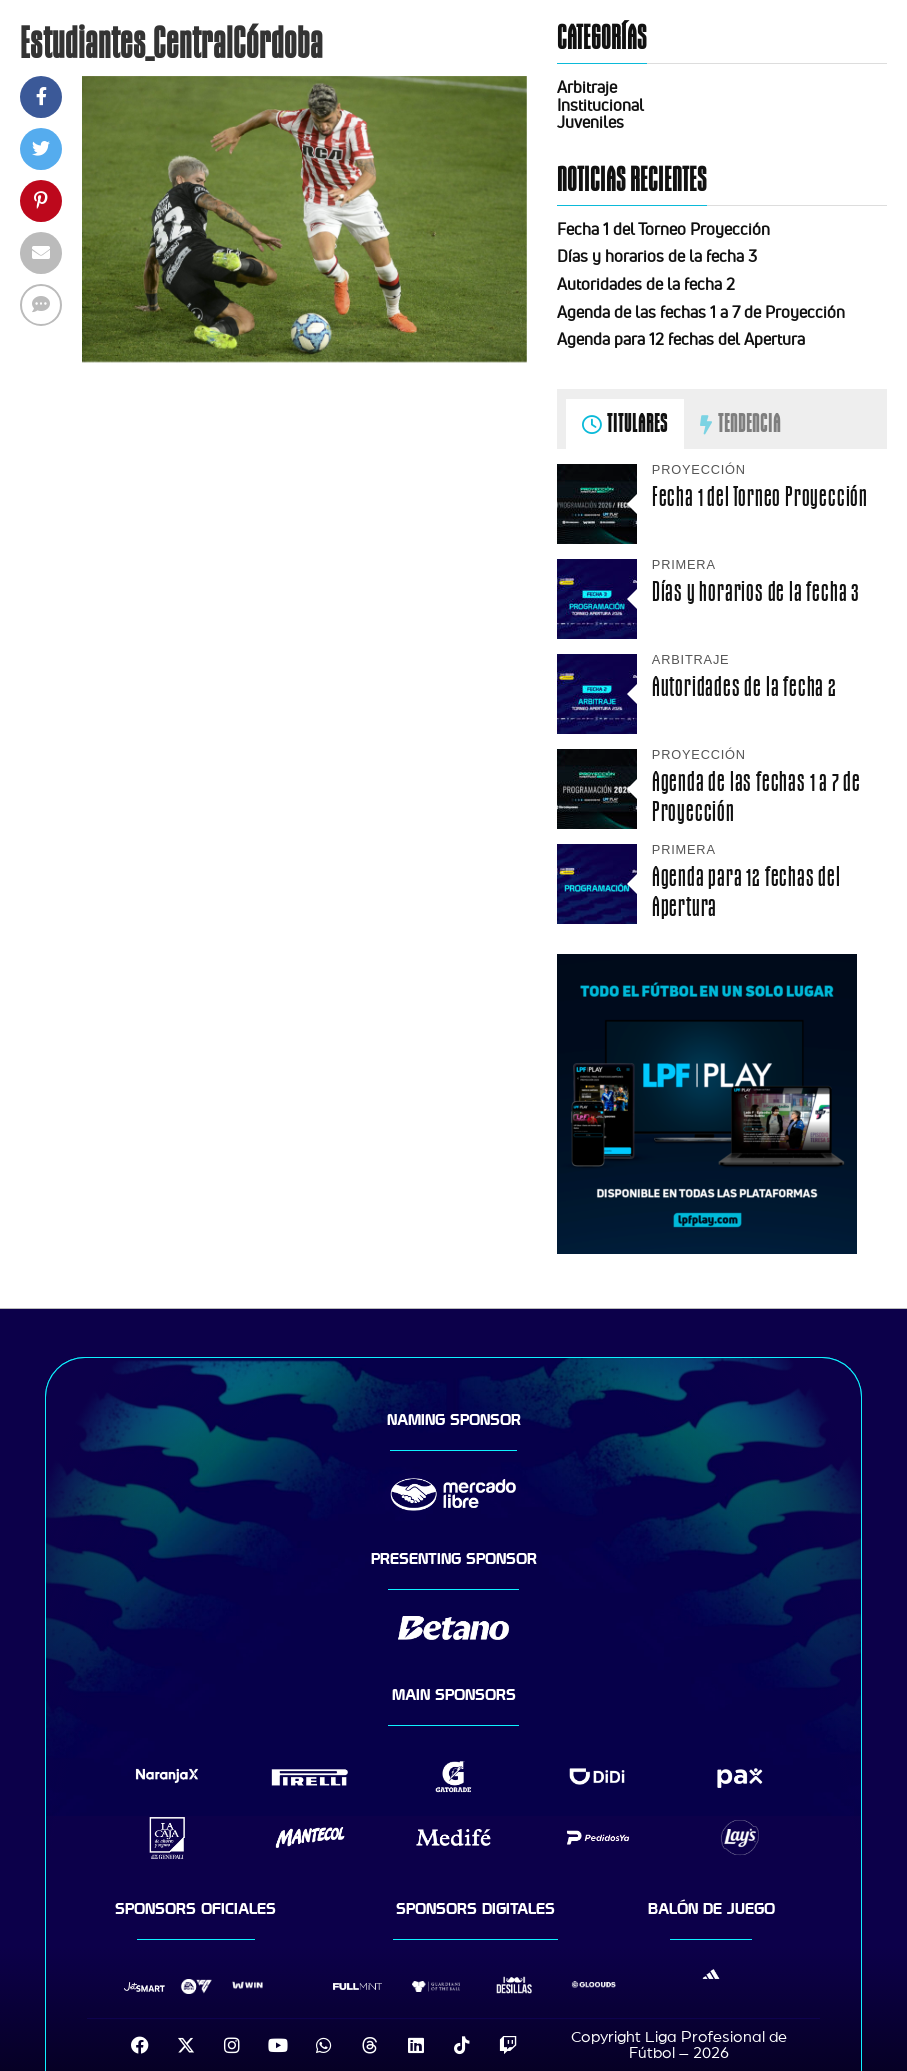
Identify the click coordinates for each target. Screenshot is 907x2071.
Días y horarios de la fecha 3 (657, 256)
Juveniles (590, 122)
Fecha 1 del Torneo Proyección (663, 229)
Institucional (600, 105)
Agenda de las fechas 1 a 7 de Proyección (701, 312)
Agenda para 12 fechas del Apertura (681, 339)
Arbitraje (587, 87)
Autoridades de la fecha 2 (646, 284)
